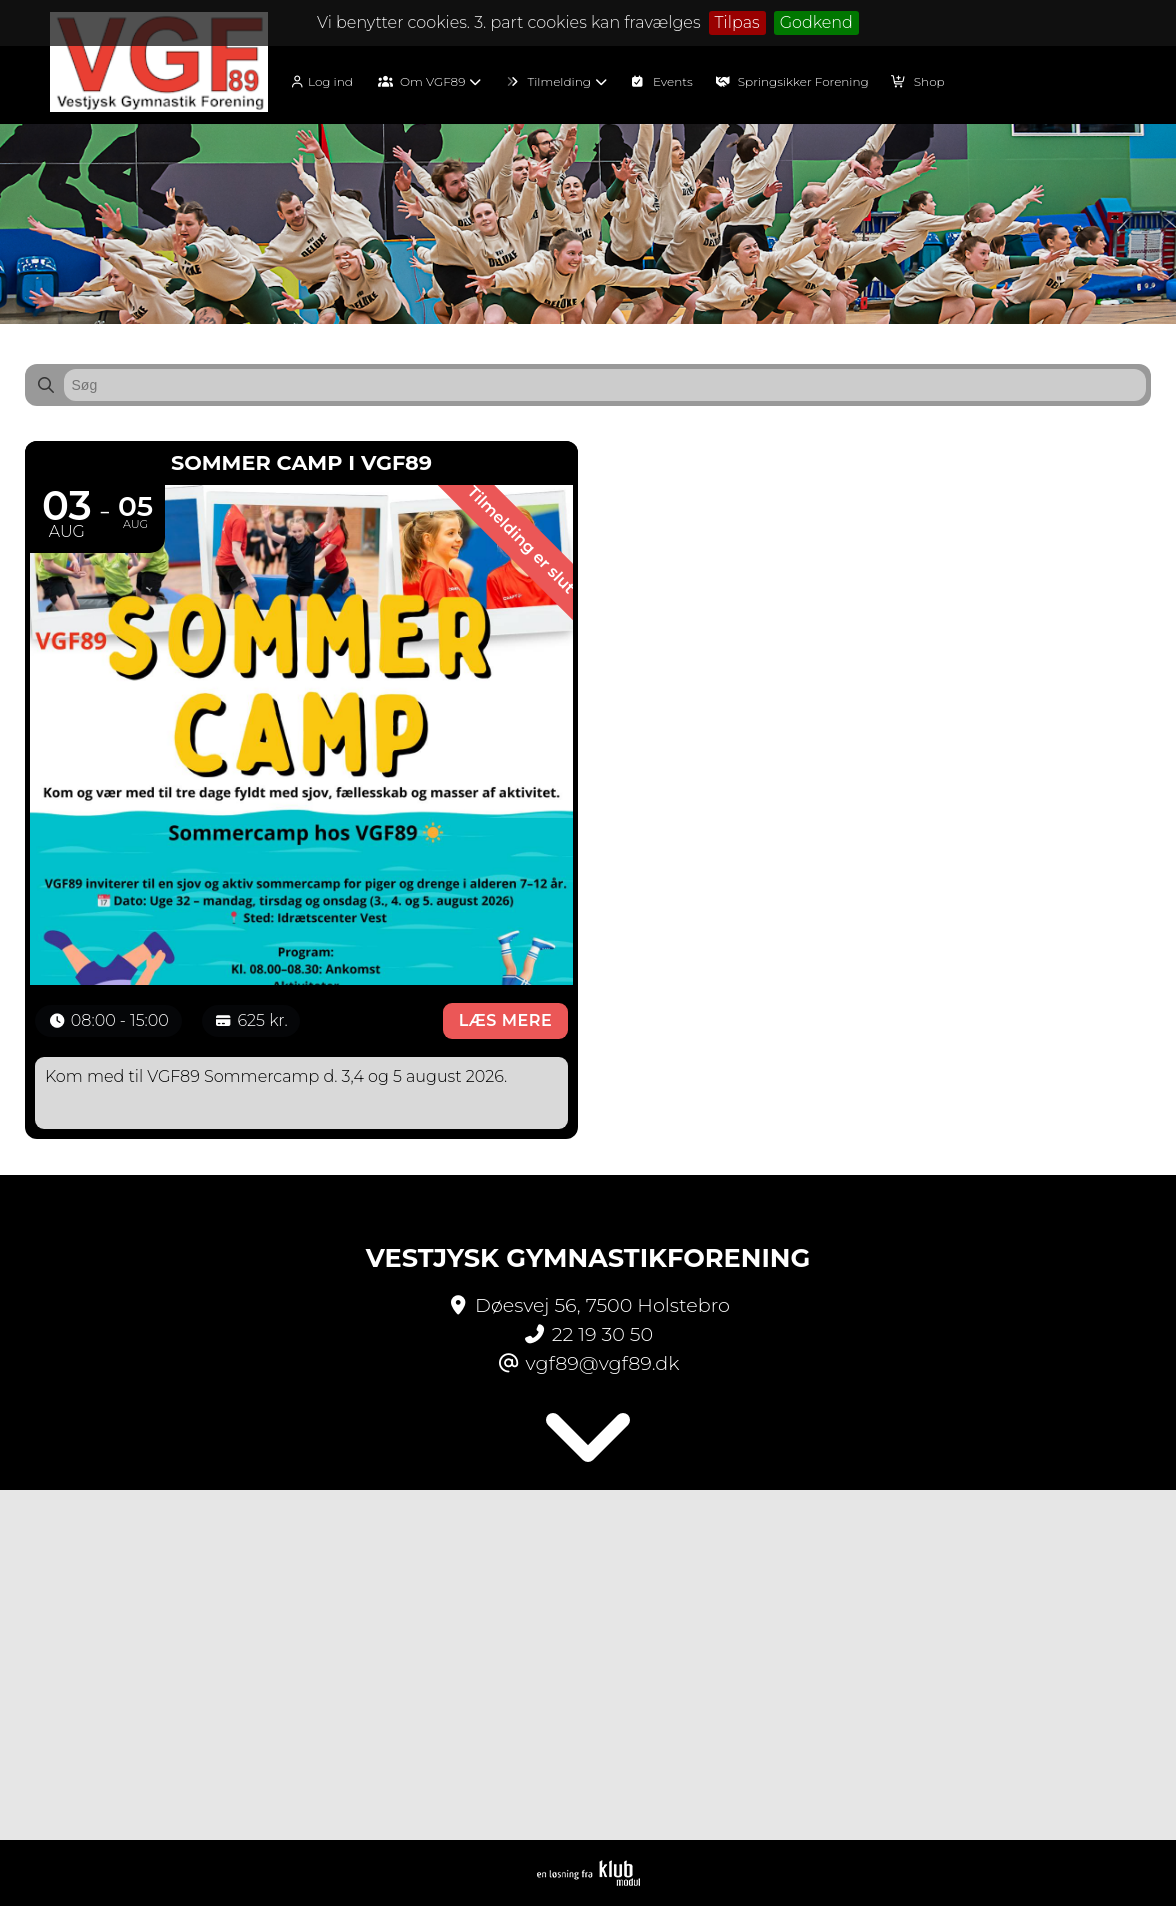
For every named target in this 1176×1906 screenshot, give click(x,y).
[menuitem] (327, 80)
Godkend (816, 22)
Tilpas (737, 22)
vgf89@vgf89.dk (603, 1363)
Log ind (320, 82)
